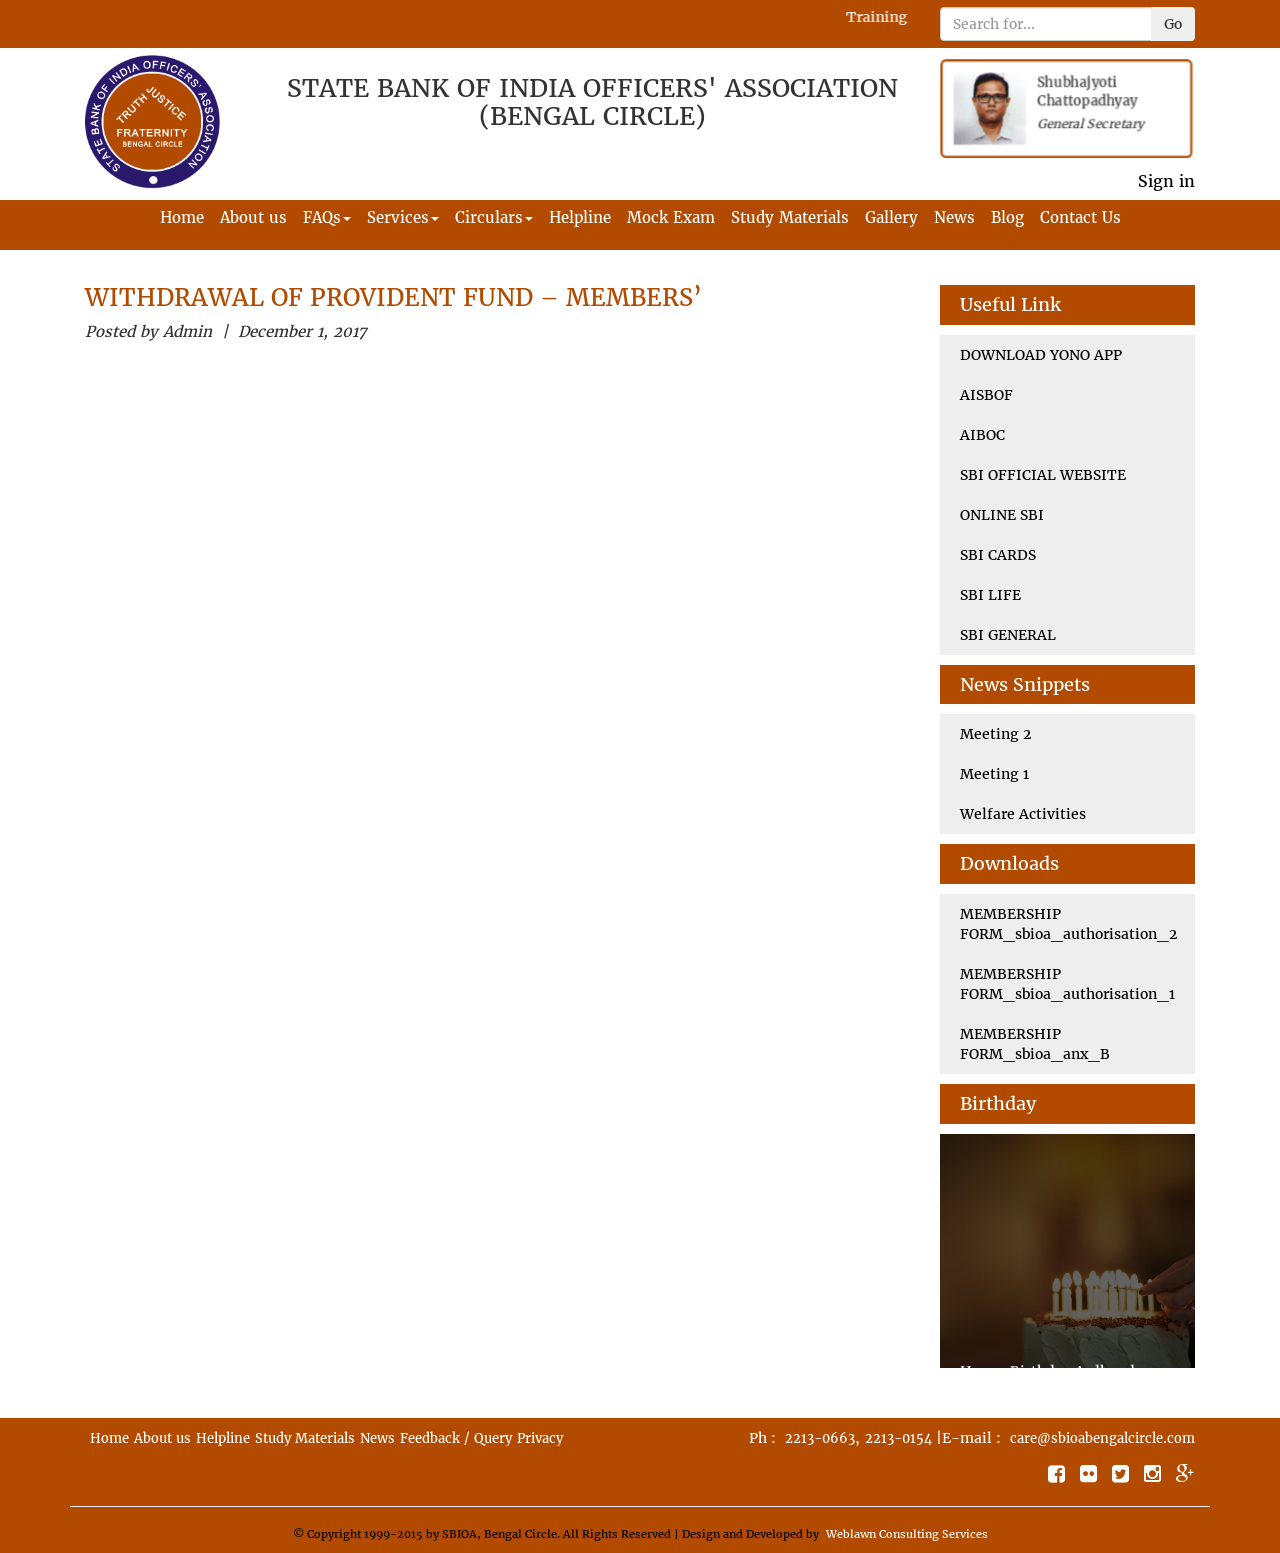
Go (1173, 24)
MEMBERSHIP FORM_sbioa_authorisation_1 (1067, 984)
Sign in (1166, 181)
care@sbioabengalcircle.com (1102, 1438)
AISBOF (986, 395)
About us (253, 217)
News (954, 217)
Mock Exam (671, 217)
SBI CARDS (998, 555)
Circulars (494, 217)
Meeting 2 (995, 734)
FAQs (327, 217)
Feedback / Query (456, 1438)
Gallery (891, 217)
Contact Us (1080, 217)
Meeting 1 (994, 774)
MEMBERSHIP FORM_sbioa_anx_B (1035, 1044)
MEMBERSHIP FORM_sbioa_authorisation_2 (1068, 924)
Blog (1007, 217)
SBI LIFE (990, 595)
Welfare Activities (1023, 814)
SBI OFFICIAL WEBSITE (1043, 475)
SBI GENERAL (1008, 635)
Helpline (580, 217)
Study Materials (790, 217)
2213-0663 (820, 1438)
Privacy (540, 1438)
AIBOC (982, 435)
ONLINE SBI (1002, 515)
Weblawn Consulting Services (907, 1534)
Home (182, 217)
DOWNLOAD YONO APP (1041, 355)
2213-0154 (898, 1438)
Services (403, 217)
